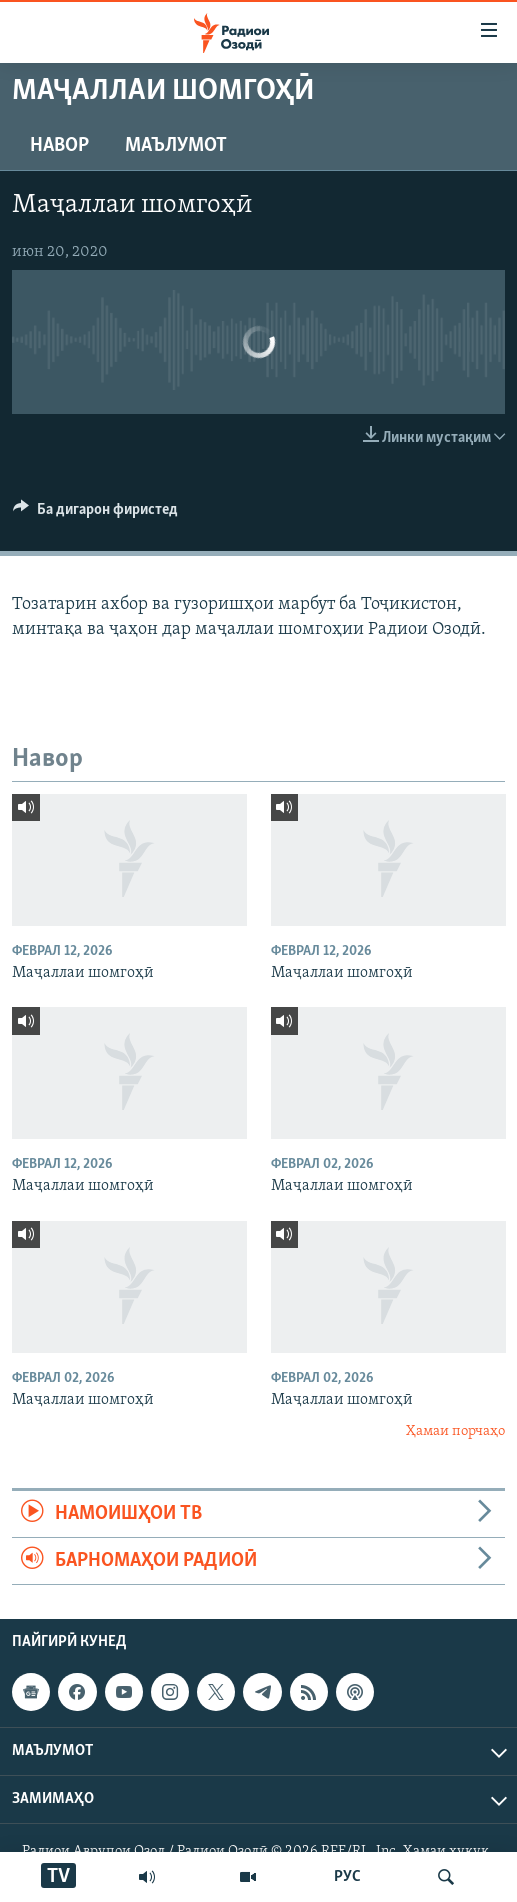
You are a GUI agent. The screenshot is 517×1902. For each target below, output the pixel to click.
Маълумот (176, 146)
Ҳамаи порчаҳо (455, 1431)
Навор (59, 146)
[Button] (95, 514)
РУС (347, 1877)
